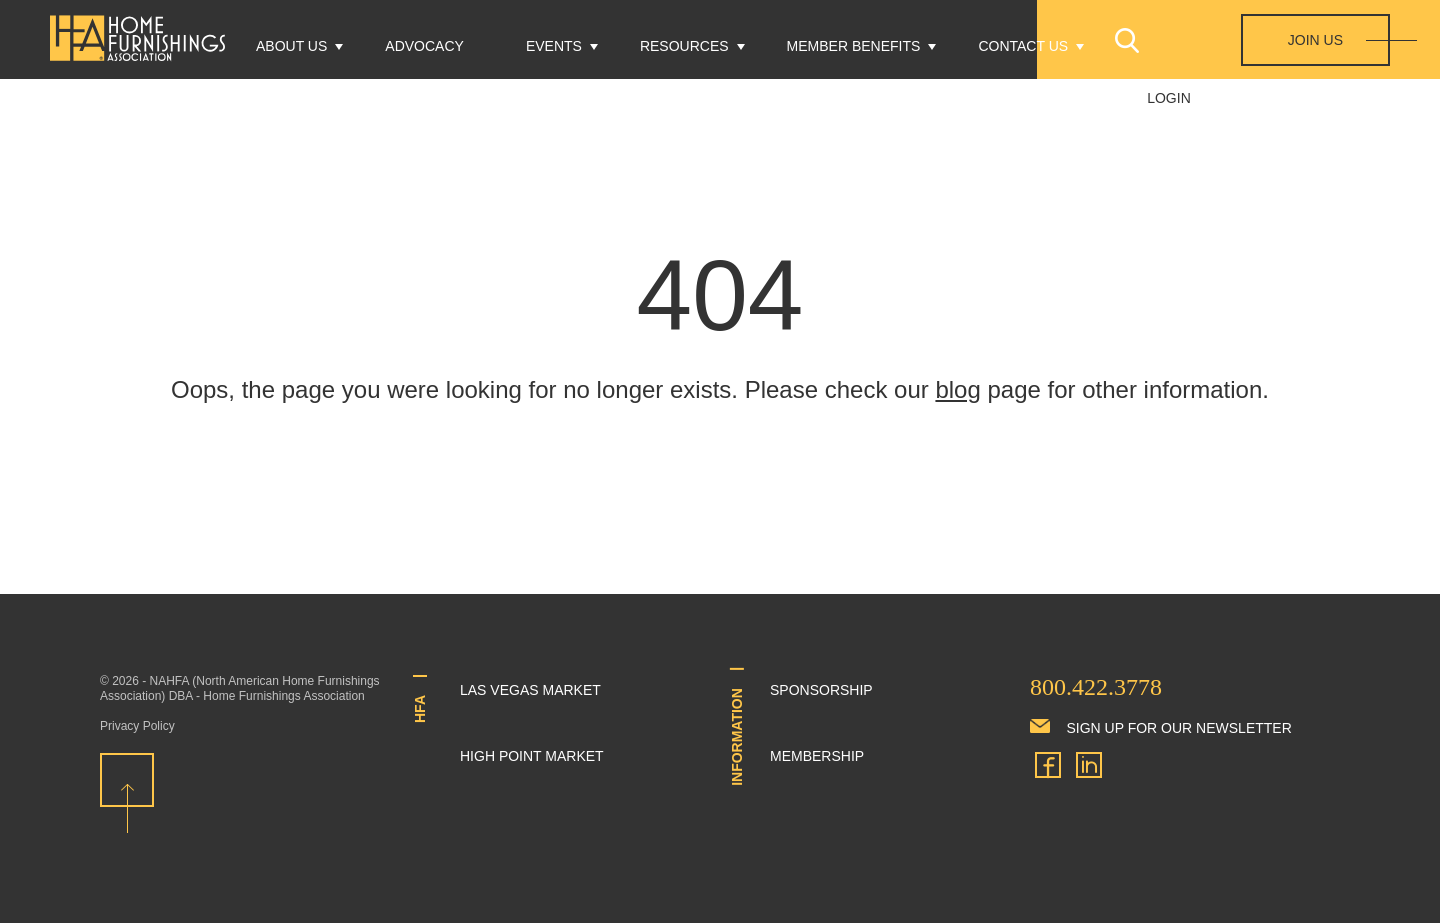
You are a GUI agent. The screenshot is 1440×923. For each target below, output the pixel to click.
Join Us (1315, 40)
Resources (684, 46)
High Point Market (532, 756)
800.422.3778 (1096, 687)
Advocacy (424, 46)
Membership (817, 756)
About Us (291, 46)
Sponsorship (821, 690)
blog (957, 389)
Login (1169, 98)
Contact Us (1023, 46)
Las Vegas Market (530, 690)
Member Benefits (854, 46)
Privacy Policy (137, 726)
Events (554, 46)
